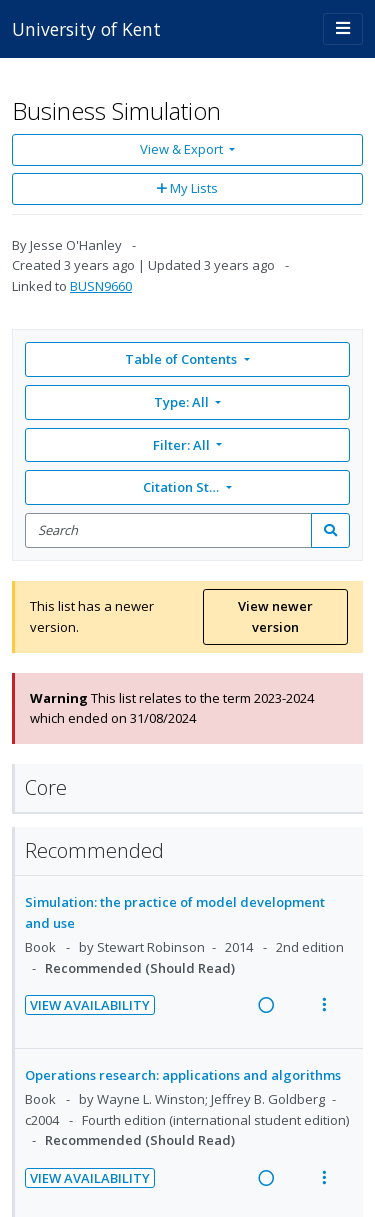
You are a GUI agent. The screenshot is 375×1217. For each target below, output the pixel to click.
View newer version (275, 616)
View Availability (90, 1005)
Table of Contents (182, 359)
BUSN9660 (101, 286)
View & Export (183, 149)
